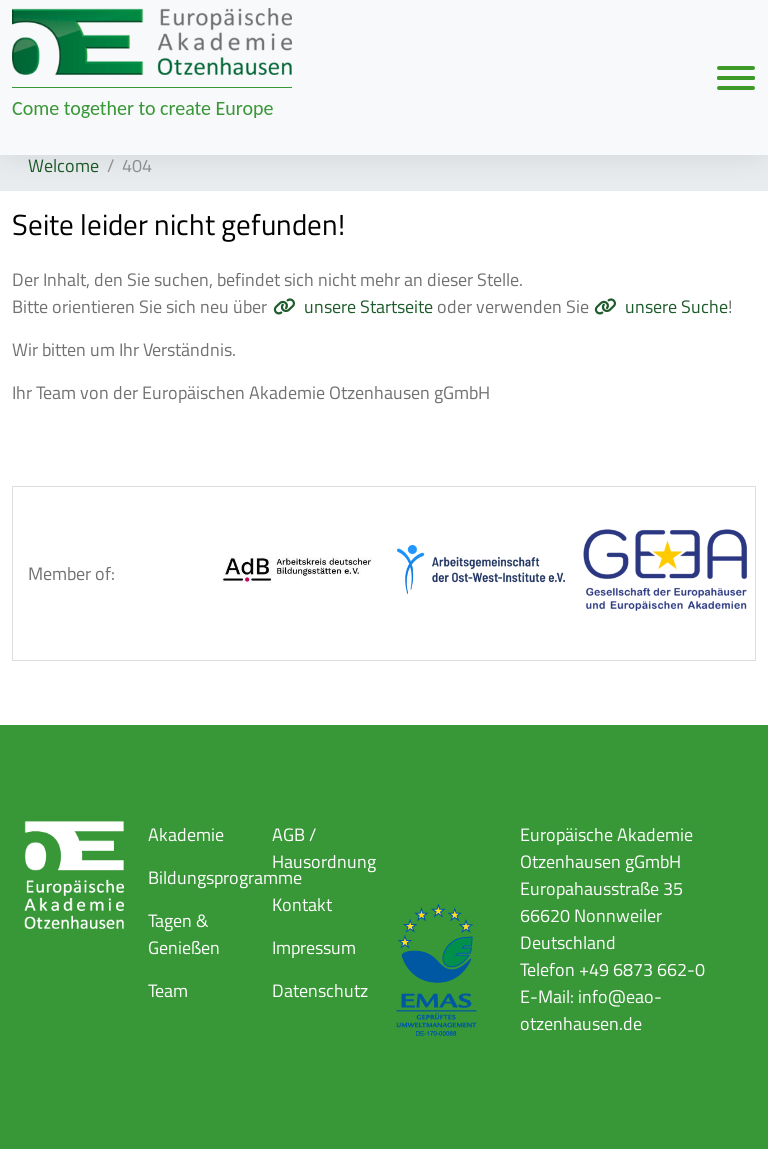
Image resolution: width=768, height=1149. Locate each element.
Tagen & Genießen (184, 934)
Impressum (314, 947)
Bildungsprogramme (225, 877)
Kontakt (302, 904)
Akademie (186, 834)
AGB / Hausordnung (324, 848)
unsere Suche (676, 306)
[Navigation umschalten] (736, 77)
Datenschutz (320, 990)
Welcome (63, 165)
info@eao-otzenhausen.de (591, 1010)
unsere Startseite (368, 306)
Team (168, 990)
